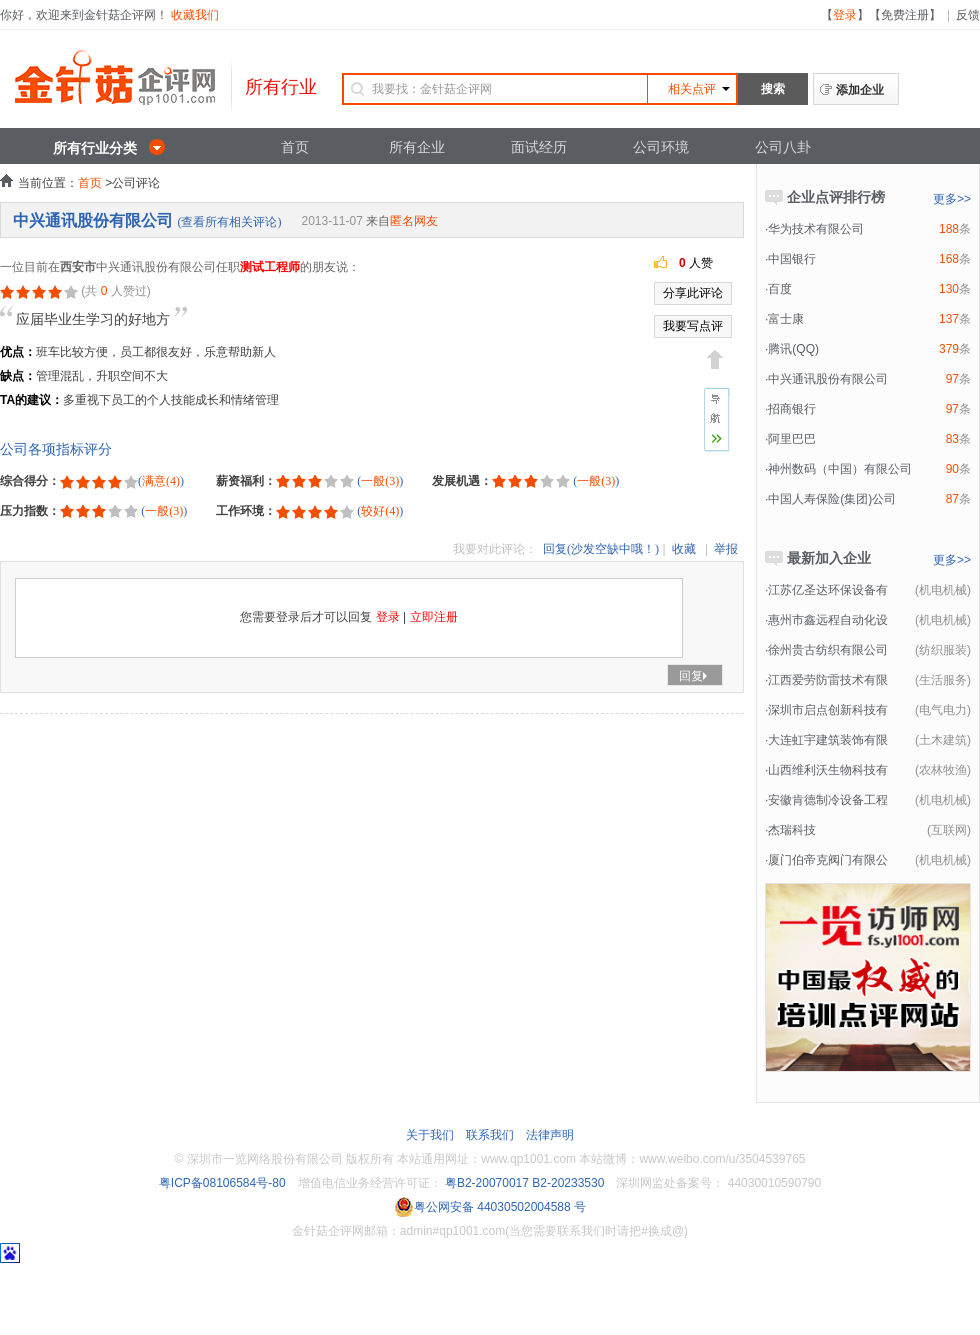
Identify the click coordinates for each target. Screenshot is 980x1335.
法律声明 (550, 1135)
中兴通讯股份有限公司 (93, 220)
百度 (780, 289)
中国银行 (792, 259)
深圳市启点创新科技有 (828, 710)
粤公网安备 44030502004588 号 (490, 1207)
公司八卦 (783, 147)
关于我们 (430, 1135)
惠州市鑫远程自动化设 (828, 620)
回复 (695, 676)
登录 (845, 15)
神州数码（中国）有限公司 (840, 469)
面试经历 (539, 147)
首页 (295, 147)
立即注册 (434, 617)
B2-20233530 (568, 1183)
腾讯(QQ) (793, 349)
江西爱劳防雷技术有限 (828, 680)
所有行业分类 (95, 148)
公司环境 (661, 147)
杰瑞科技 (792, 830)
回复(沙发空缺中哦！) (601, 549)
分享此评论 (693, 293)
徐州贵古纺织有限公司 (828, 650)
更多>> (952, 199)
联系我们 (490, 1135)
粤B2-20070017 (485, 1183)
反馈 (968, 15)
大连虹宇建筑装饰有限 (828, 740)
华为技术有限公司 (816, 229)
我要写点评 (693, 326)
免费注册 (905, 15)
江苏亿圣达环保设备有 (828, 590)
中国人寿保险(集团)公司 (832, 499)
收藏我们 (195, 15)
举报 (726, 549)
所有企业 (417, 147)
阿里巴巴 (792, 439)
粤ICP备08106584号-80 (222, 1183)
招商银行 (792, 409)
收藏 (684, 549)
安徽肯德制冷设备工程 (828, 800)
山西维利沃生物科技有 (828, 770)
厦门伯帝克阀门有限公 (828, 860)
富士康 (786, 319)
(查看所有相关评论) (229, 222)
